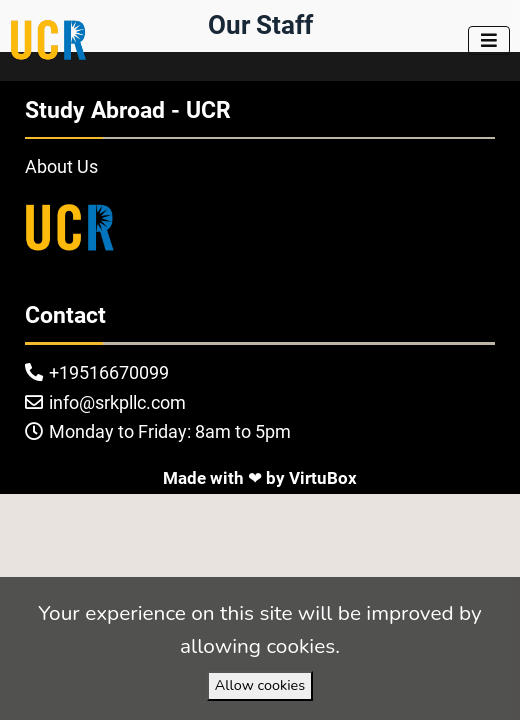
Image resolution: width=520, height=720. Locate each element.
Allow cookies (260, 685)
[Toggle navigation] (489, 40)
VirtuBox (323, 478)
